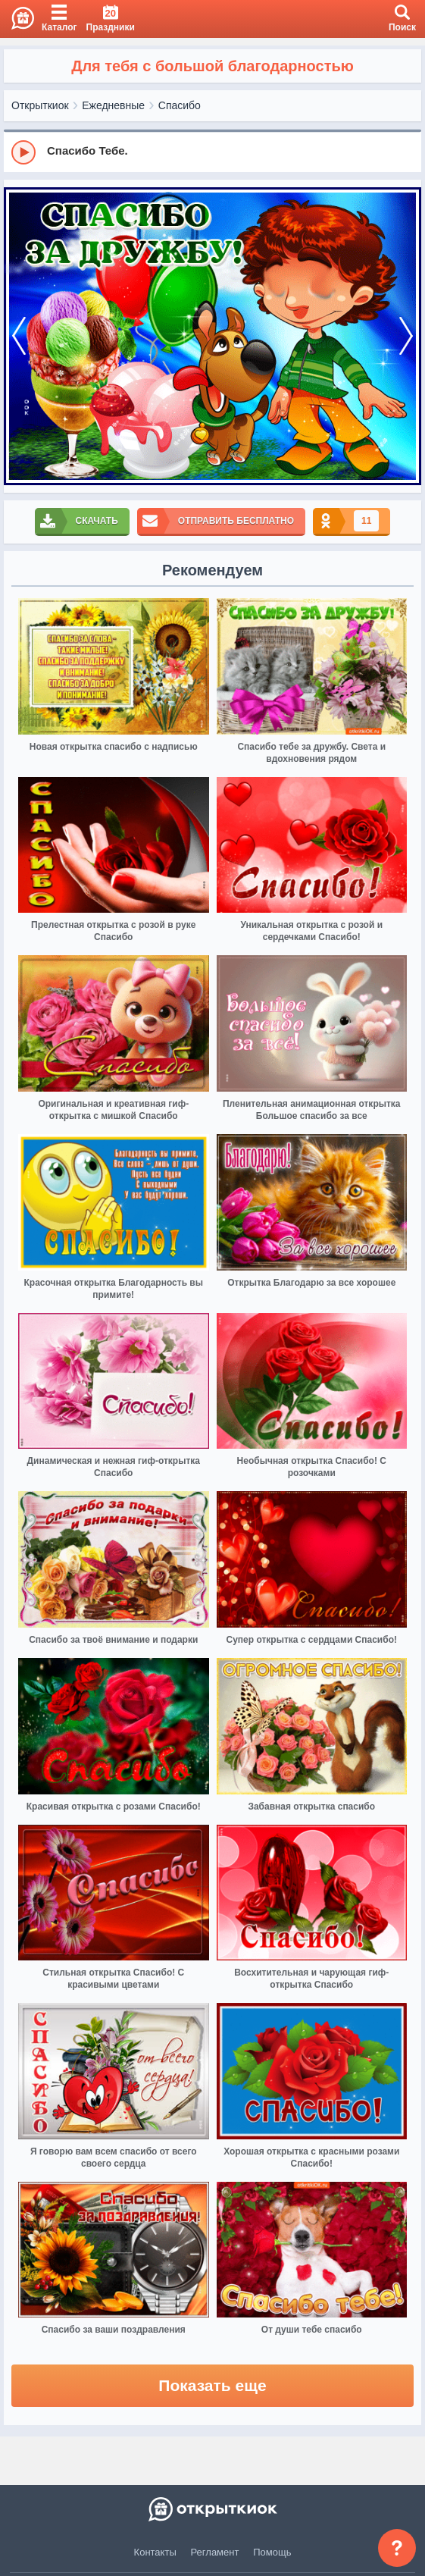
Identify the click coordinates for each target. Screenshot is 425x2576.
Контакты (155, 2552)
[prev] (19, 336)
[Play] (23, 152)
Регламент (215, 2552)
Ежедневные (113, 105)
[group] (212, 151)
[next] (406, 336)
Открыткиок (40, 105)
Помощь (272, 2552)
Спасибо (179, 105)
